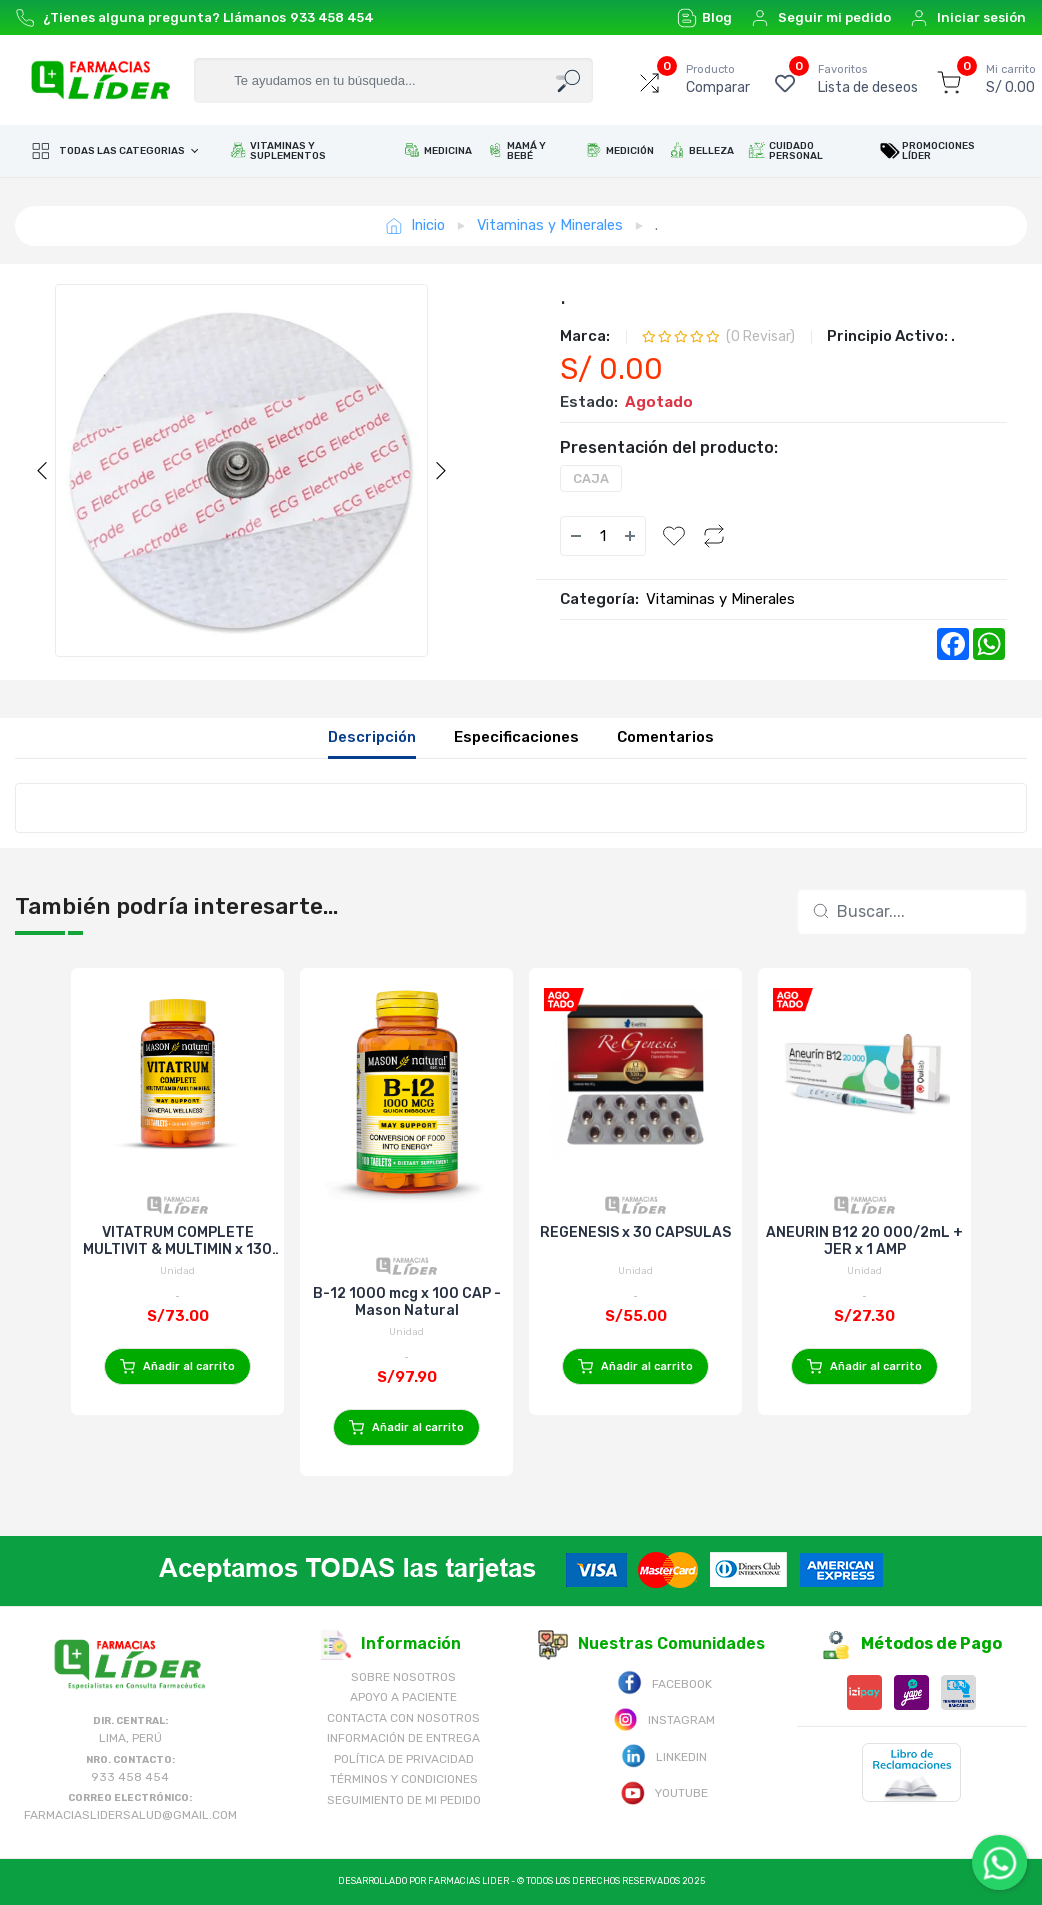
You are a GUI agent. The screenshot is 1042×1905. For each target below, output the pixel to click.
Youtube (664, 1791)
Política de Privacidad (404, 1759)
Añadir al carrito (177, 1366)
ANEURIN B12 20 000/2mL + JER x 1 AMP (864, 1241)
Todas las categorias (109, 151)
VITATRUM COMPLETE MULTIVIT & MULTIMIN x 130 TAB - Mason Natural (177, 1241)
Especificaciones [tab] (516, 737)
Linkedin (664, 1755)
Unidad (177, 1271)
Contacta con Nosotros (403, 1718)
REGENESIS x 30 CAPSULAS (635, 1232)
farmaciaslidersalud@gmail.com (130, 1815)
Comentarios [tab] (665, 737)
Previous (42, 471)
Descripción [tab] (372, 737)
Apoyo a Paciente (403, 1697)
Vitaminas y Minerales (550, 225)
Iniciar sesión (967, 18)
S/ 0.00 (1011, 79)
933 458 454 (332, 17)
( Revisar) (760, 336)
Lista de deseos (868, 79)
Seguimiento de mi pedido (404, 1800)
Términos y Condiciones (404, 1779)
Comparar (718, 79)
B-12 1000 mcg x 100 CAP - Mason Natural (407, 1302)
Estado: (589, 402)
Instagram (664, 1718)
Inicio (415, 225)
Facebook (664, 1682)
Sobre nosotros (403, 1677)
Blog (704, 18)
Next (440, 471)
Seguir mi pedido (820, 18)
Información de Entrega (403, 1738)
